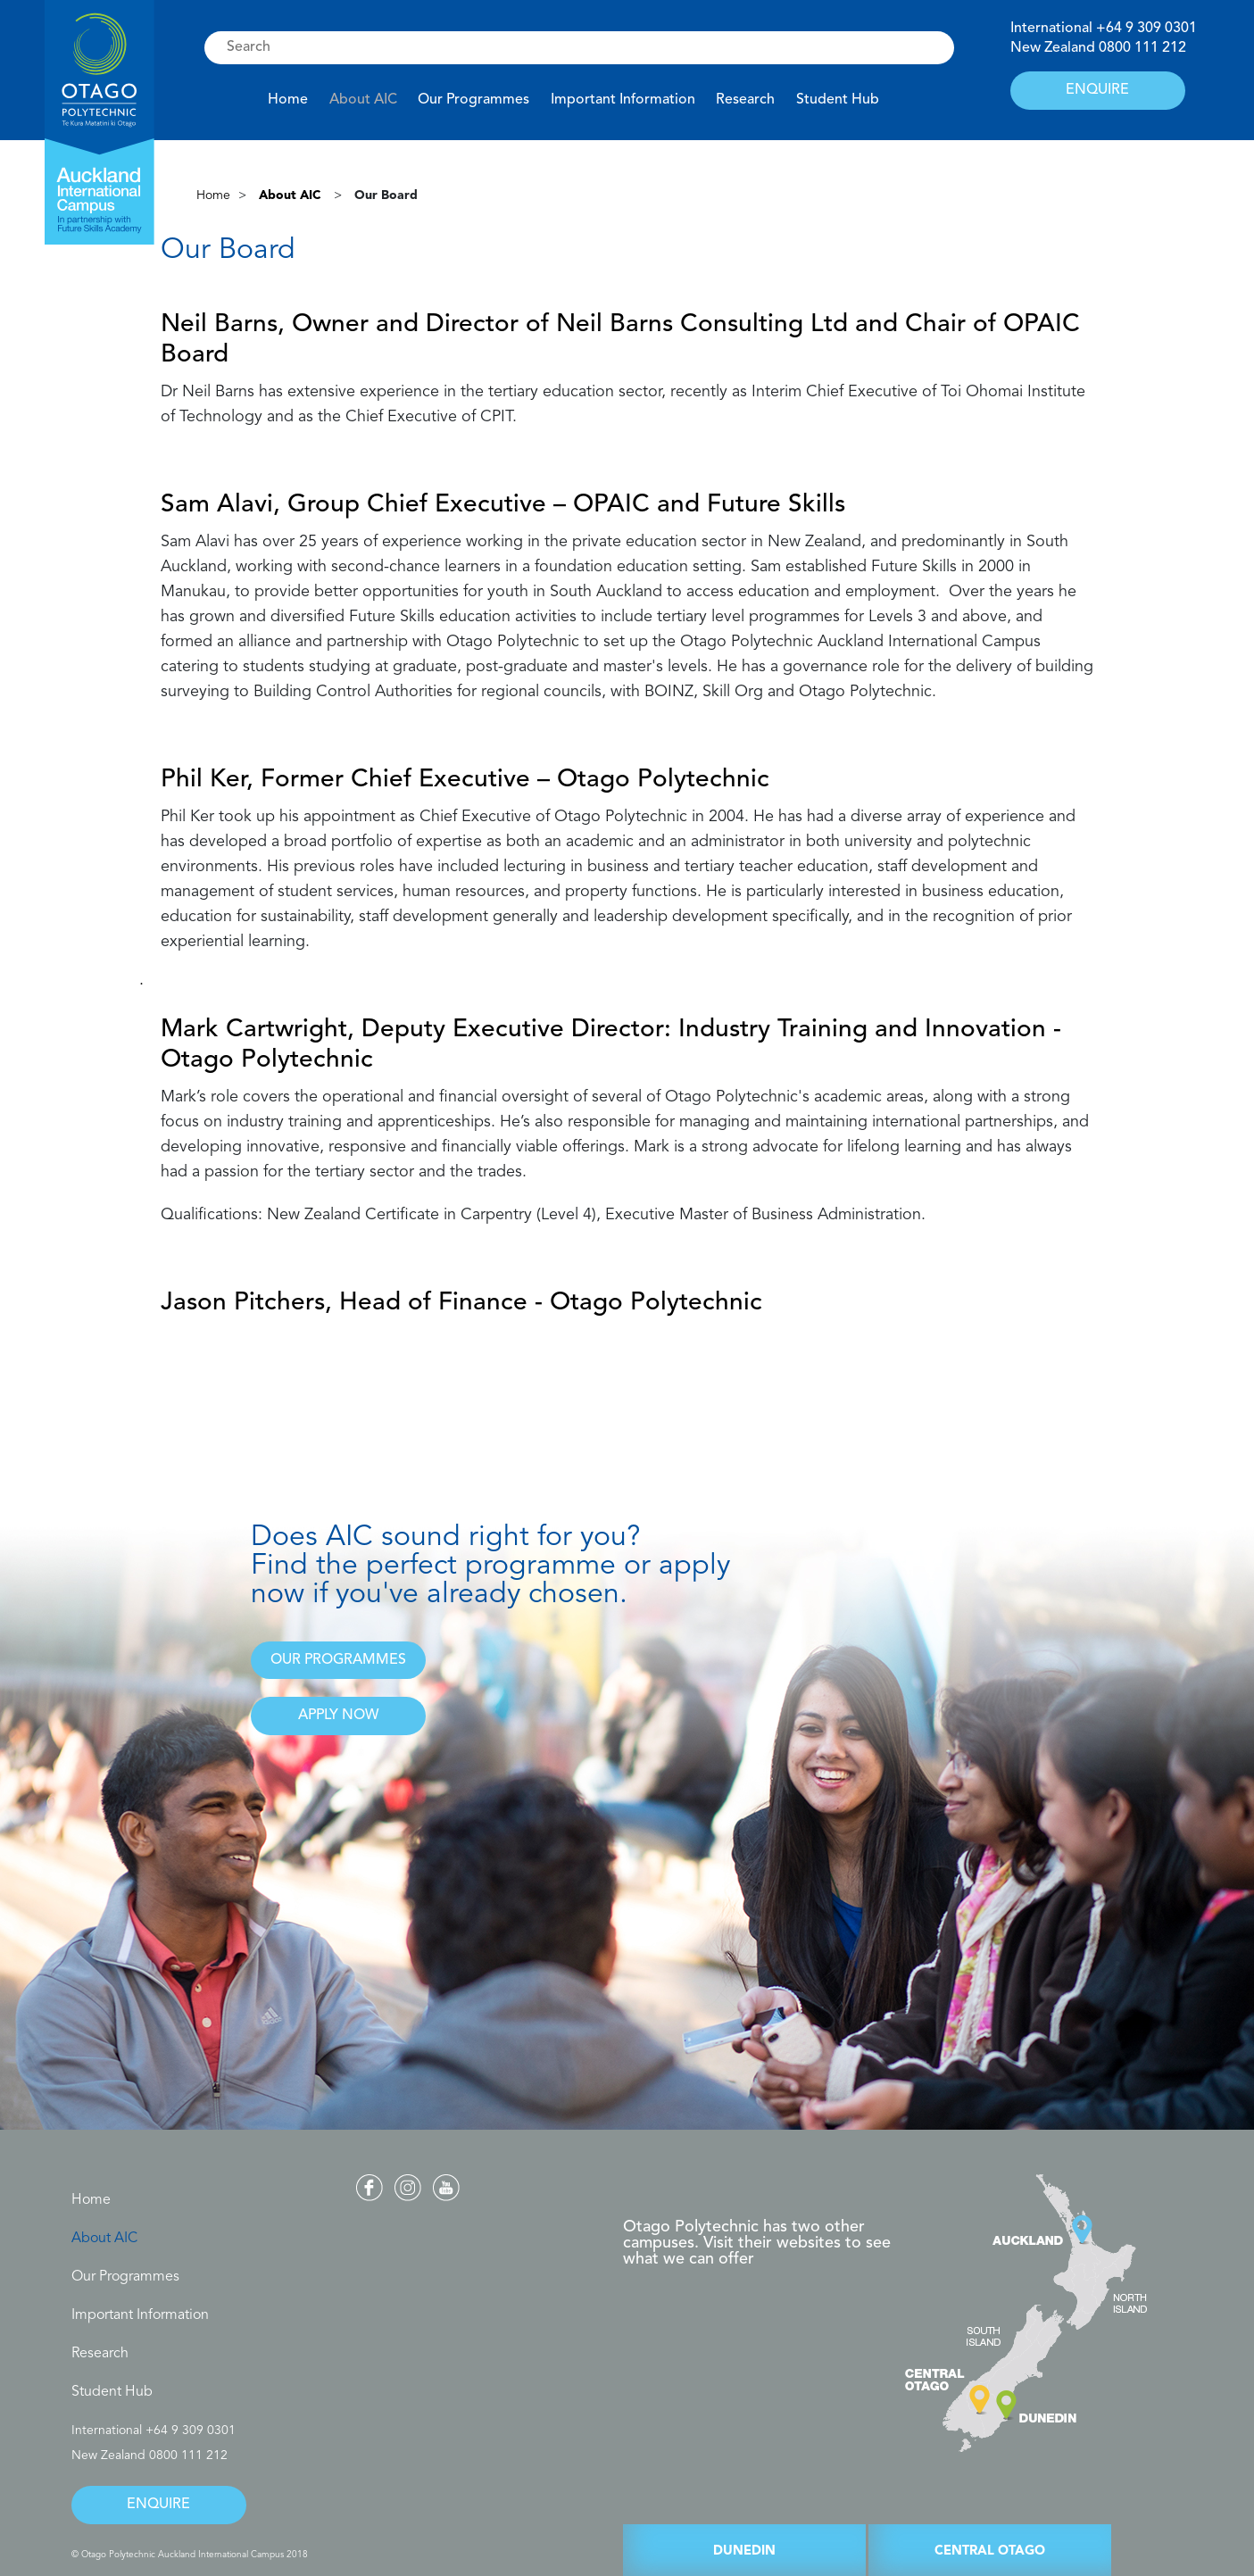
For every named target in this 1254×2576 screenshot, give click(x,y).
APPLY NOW (338, 1715)
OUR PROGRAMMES (338, 1660)
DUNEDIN (744, 2551)
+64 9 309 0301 (1146, 28)
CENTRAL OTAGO (989, 2551)
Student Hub (837, 100)
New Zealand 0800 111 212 (149, 2455)
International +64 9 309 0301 (153, 2430)
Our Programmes (473, 100)
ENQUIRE (1097, 90)
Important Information (623, 100)
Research (745, 100)
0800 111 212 (1142, 48)
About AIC (363, 100)
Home (288, 100)
